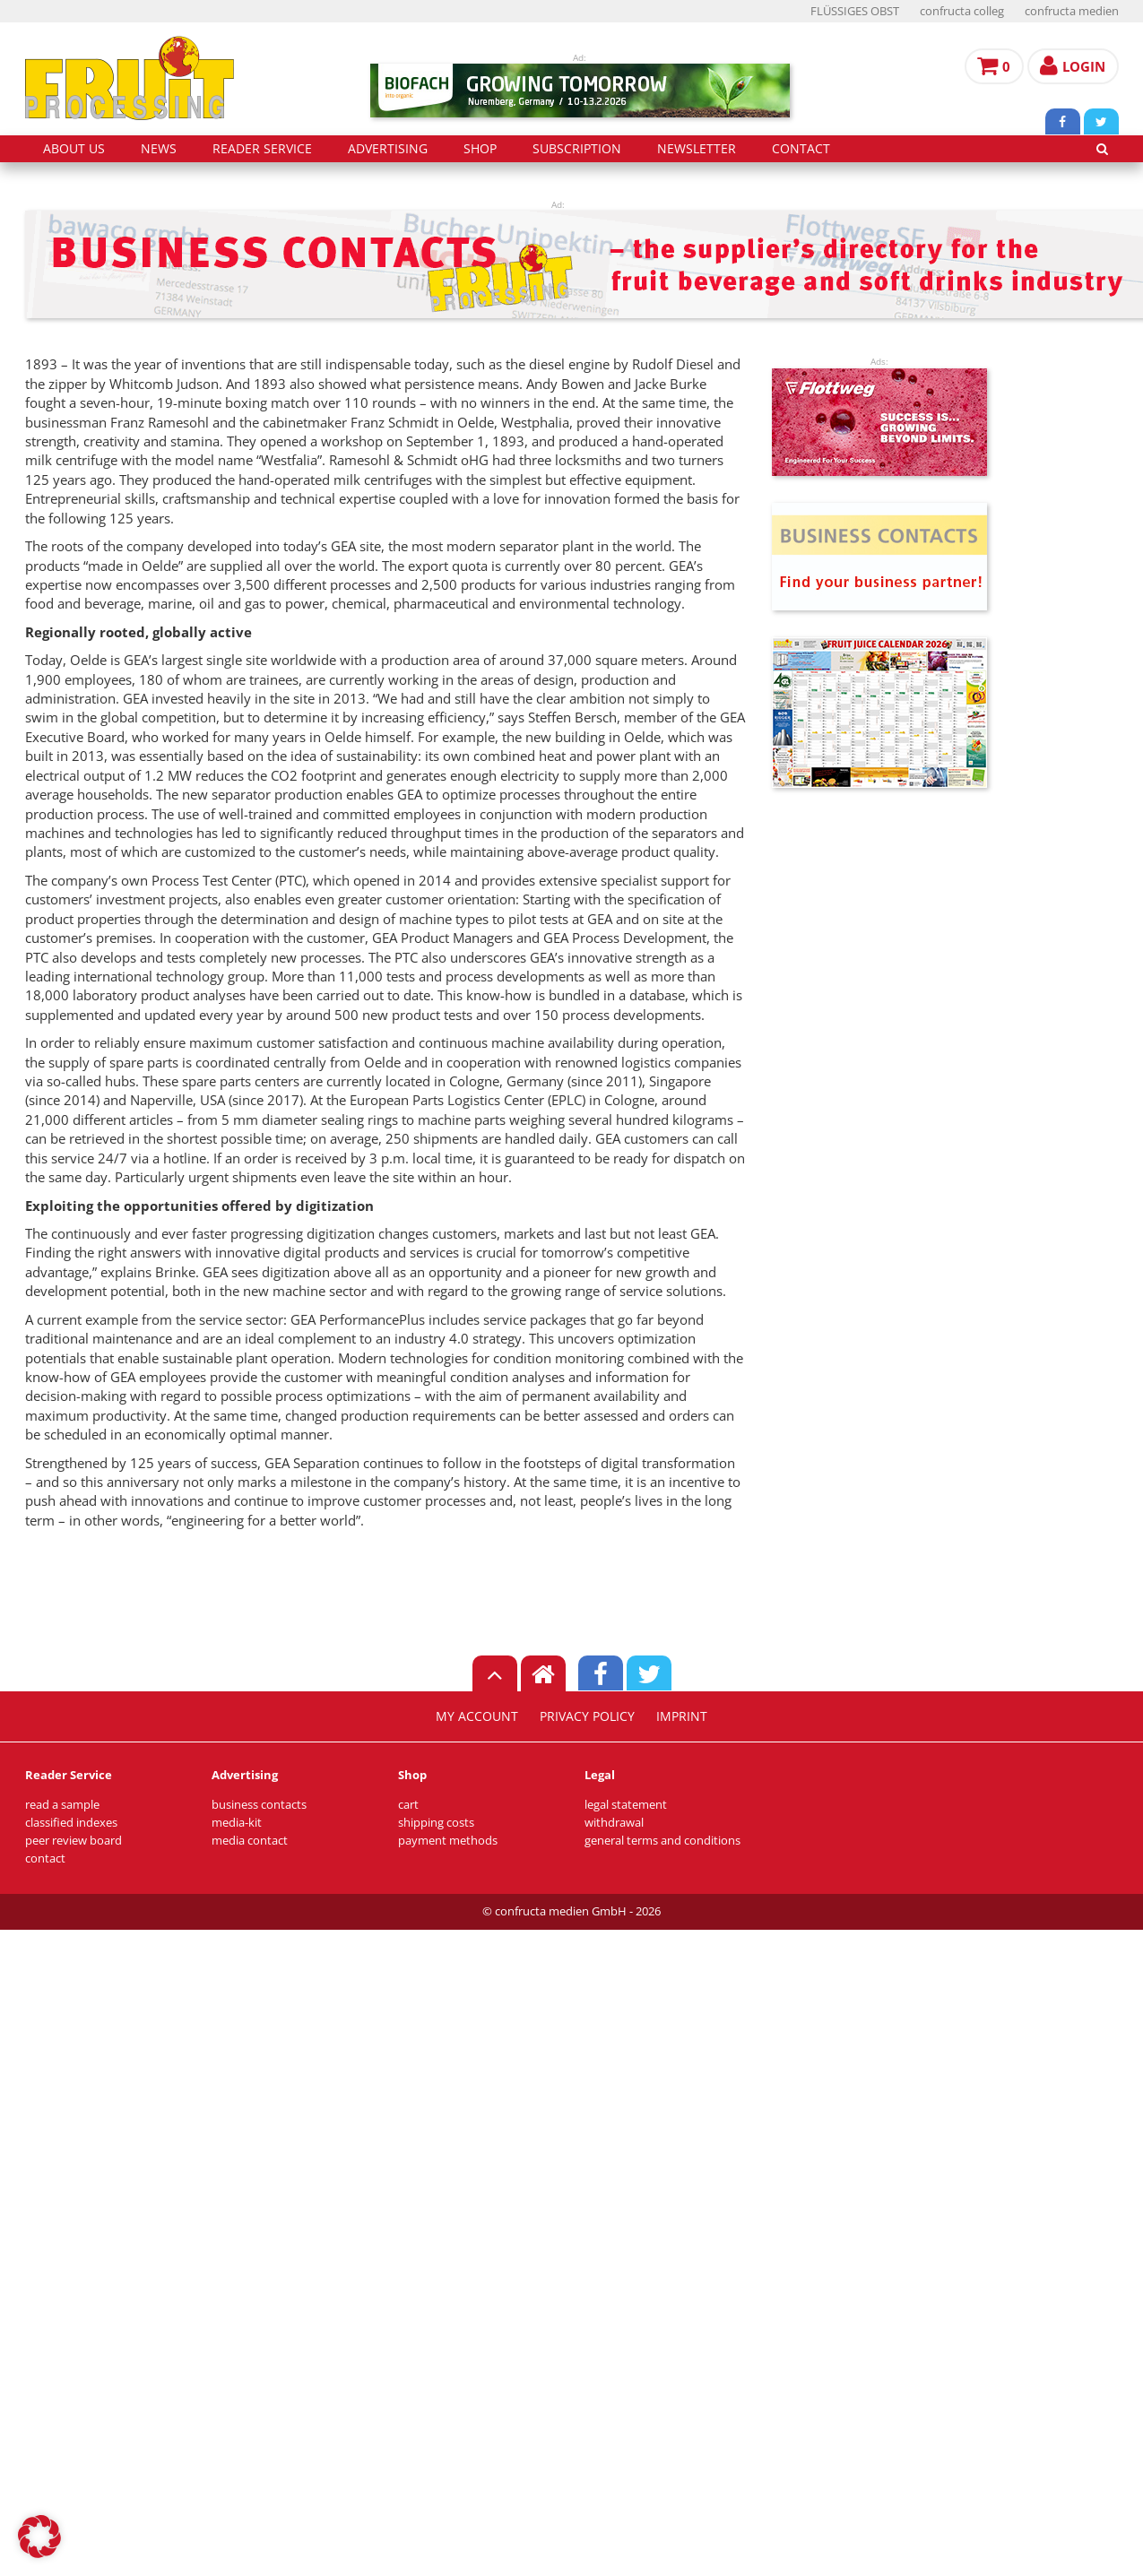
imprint (681, 1716)
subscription (577, 149)
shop (480, 149)
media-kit (237, 1822)
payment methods (448, 1840)
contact (801, 149)
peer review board (73, 1840)
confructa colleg (962, 11)
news (159, 149)
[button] (39, 2536)
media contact (250, 1840)
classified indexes (71, 1822)
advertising (388, 149)
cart (408, 1804)
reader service (262, 149)
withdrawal (614, 1822)
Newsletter (696, 149)
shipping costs (436, 1822)
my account (477, 1716)
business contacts (259, 1804)
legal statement (625, 1804)
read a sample (62, 1804)
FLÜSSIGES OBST (854, 11)
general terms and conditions (662, 1840)
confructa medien (1072, 11)
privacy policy (587, 1716)
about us (74, 149)
